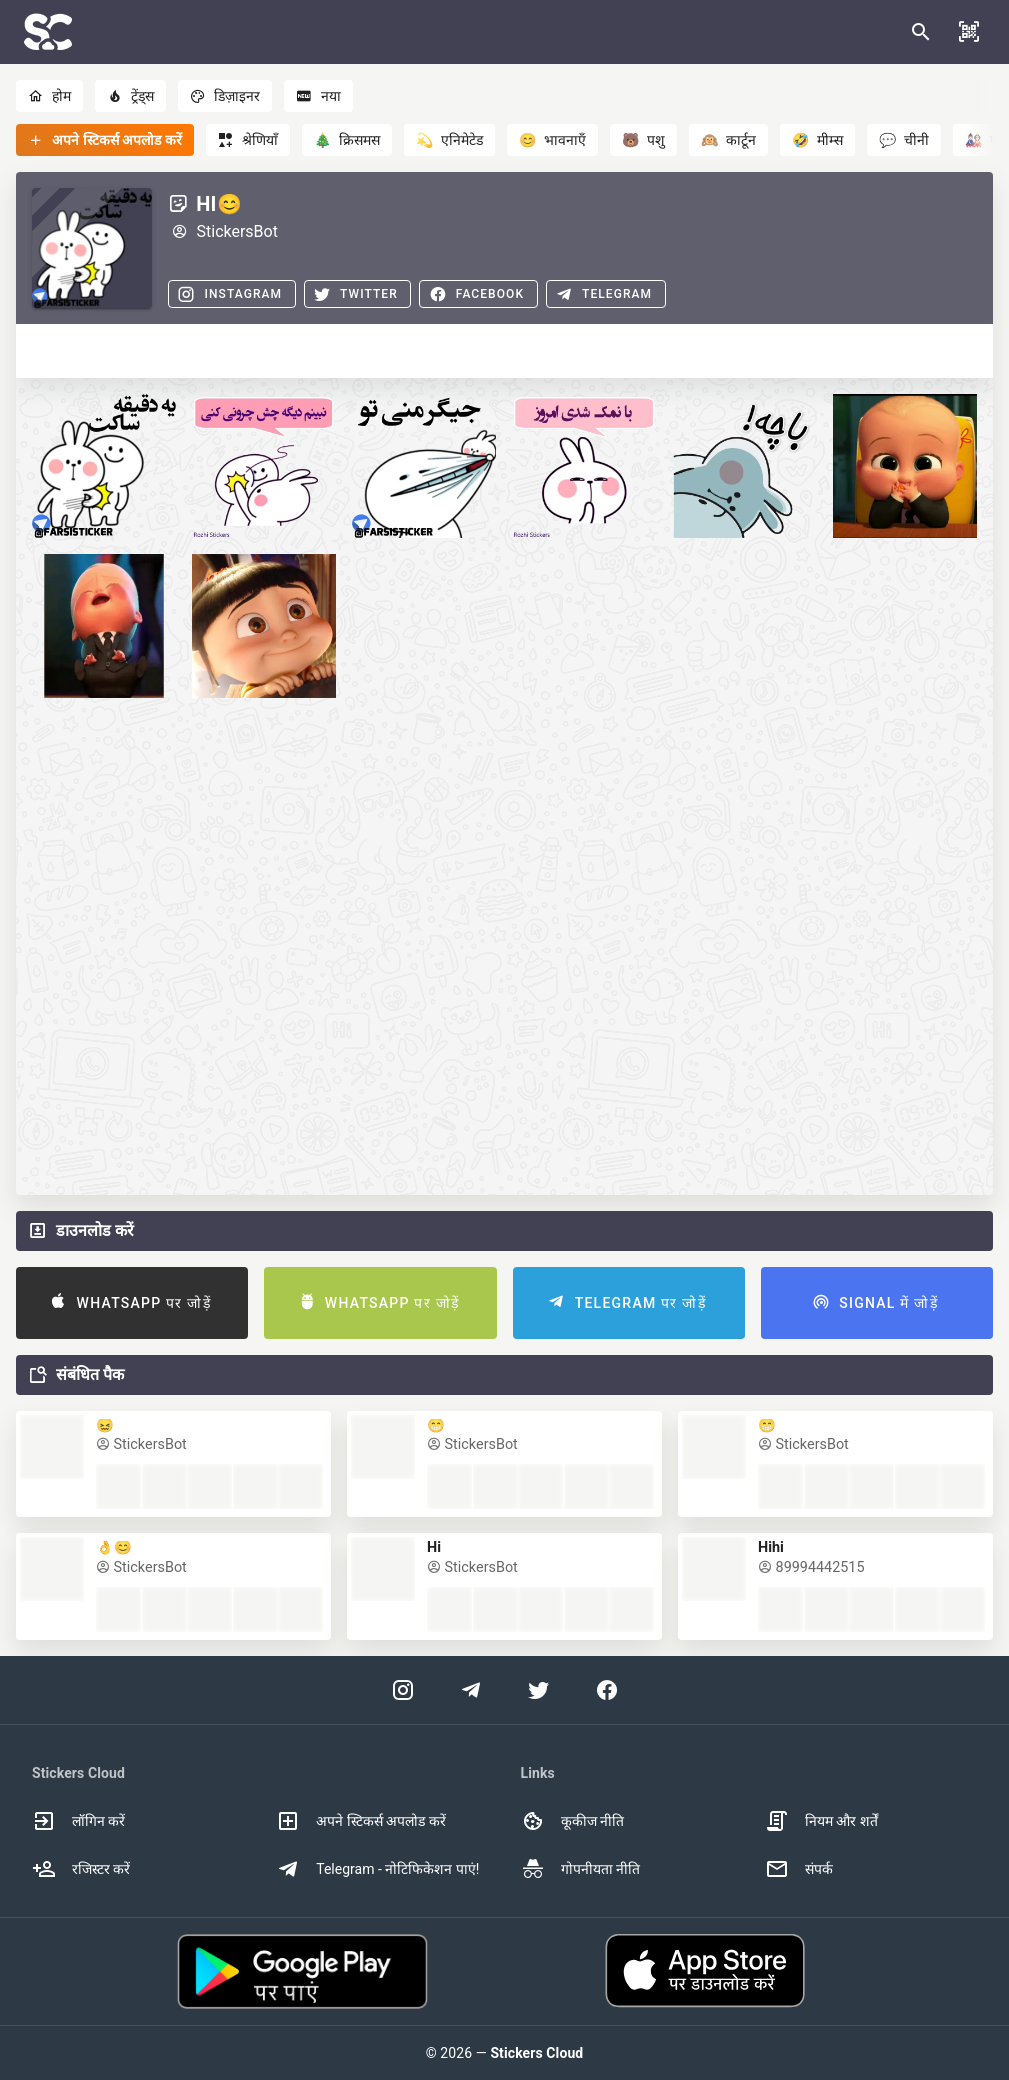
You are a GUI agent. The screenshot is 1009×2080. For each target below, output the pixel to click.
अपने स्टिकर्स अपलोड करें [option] (360, 1821)
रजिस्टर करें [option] (81, 1869)
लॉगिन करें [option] (78, 1821)
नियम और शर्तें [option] (821, 1821)
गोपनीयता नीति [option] (580, 1869)
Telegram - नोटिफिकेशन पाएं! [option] (377, 1869)
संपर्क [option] (799, 1869)
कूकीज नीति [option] (572, 1821)
